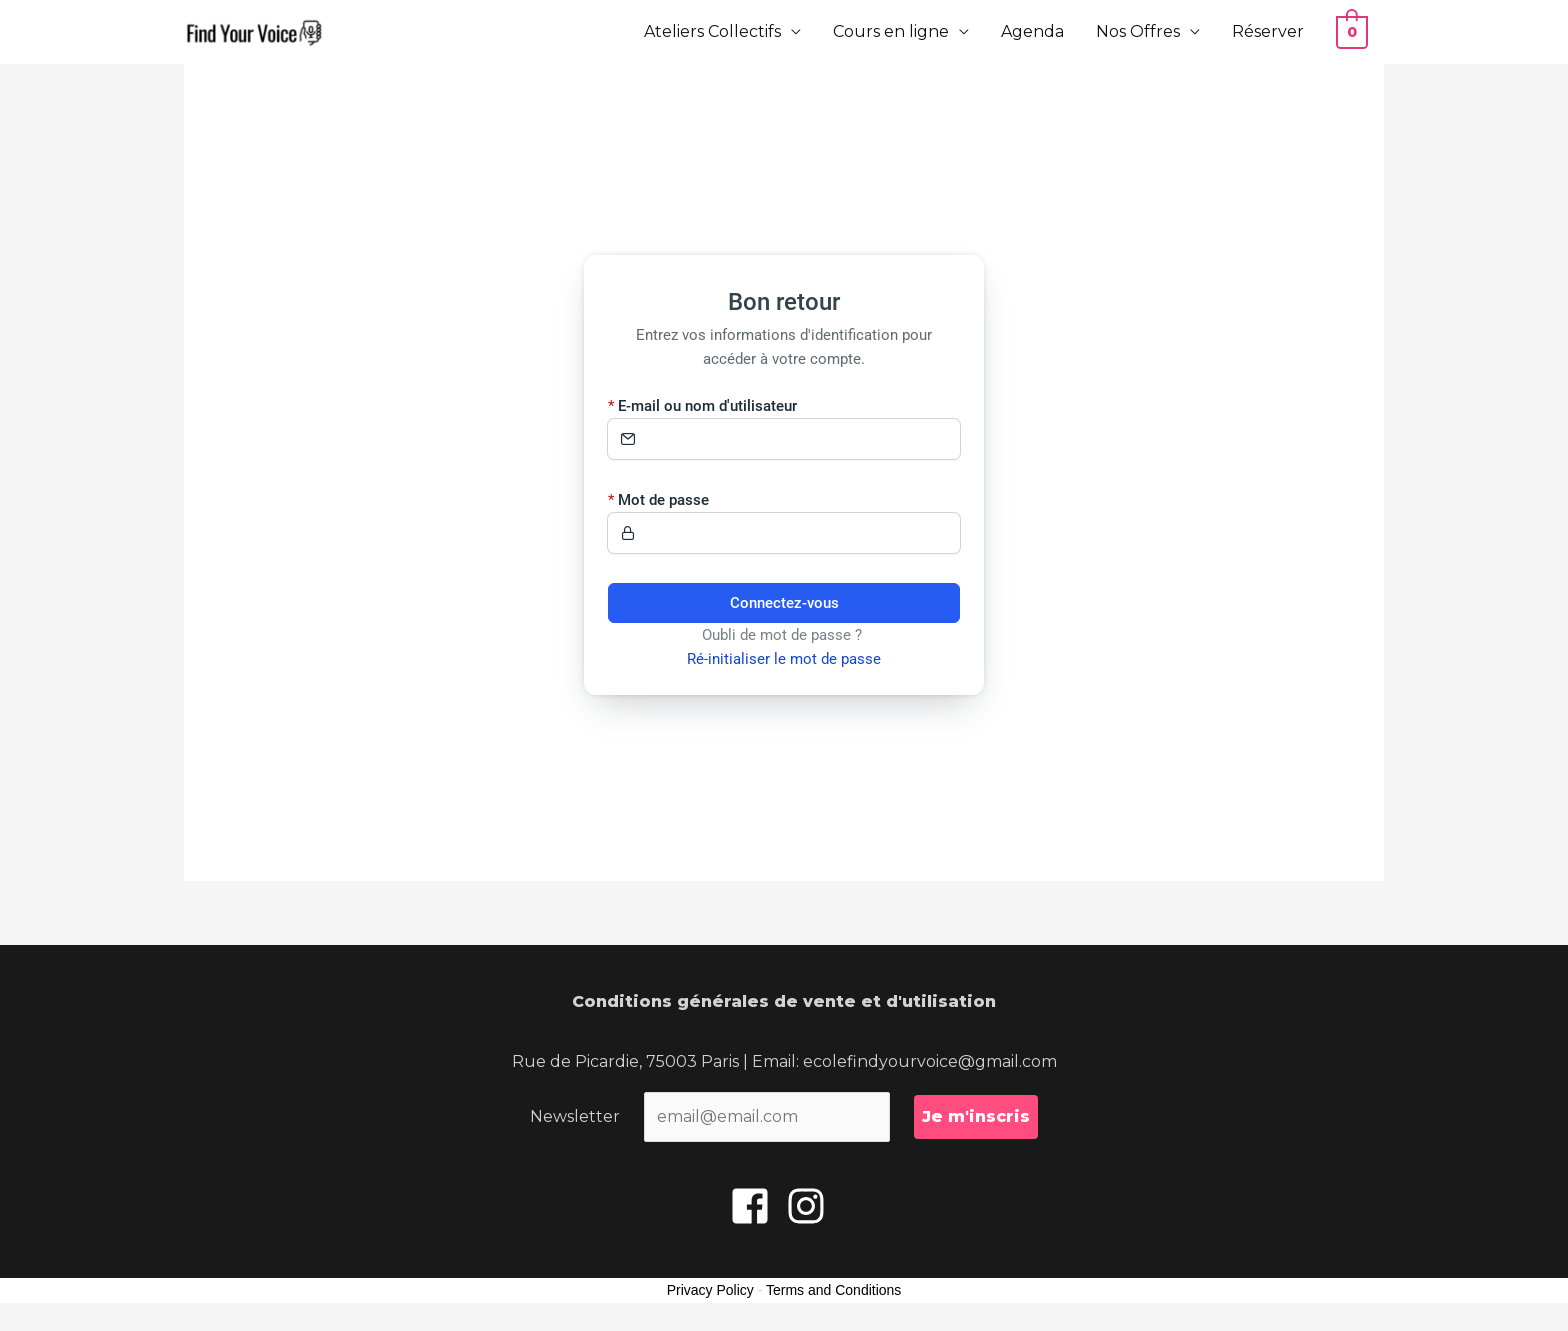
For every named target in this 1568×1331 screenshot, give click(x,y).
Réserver (1271, 31)
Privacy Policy (710, 1290)
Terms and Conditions (833, 1290)
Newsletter (575, 1116)
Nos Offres (1141, 31)
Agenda (1035, 31)
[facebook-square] (756, 1206)
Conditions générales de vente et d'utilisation (784, 1001)
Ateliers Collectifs (715, 31)
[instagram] (812, 1206)
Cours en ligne (894, 31)
